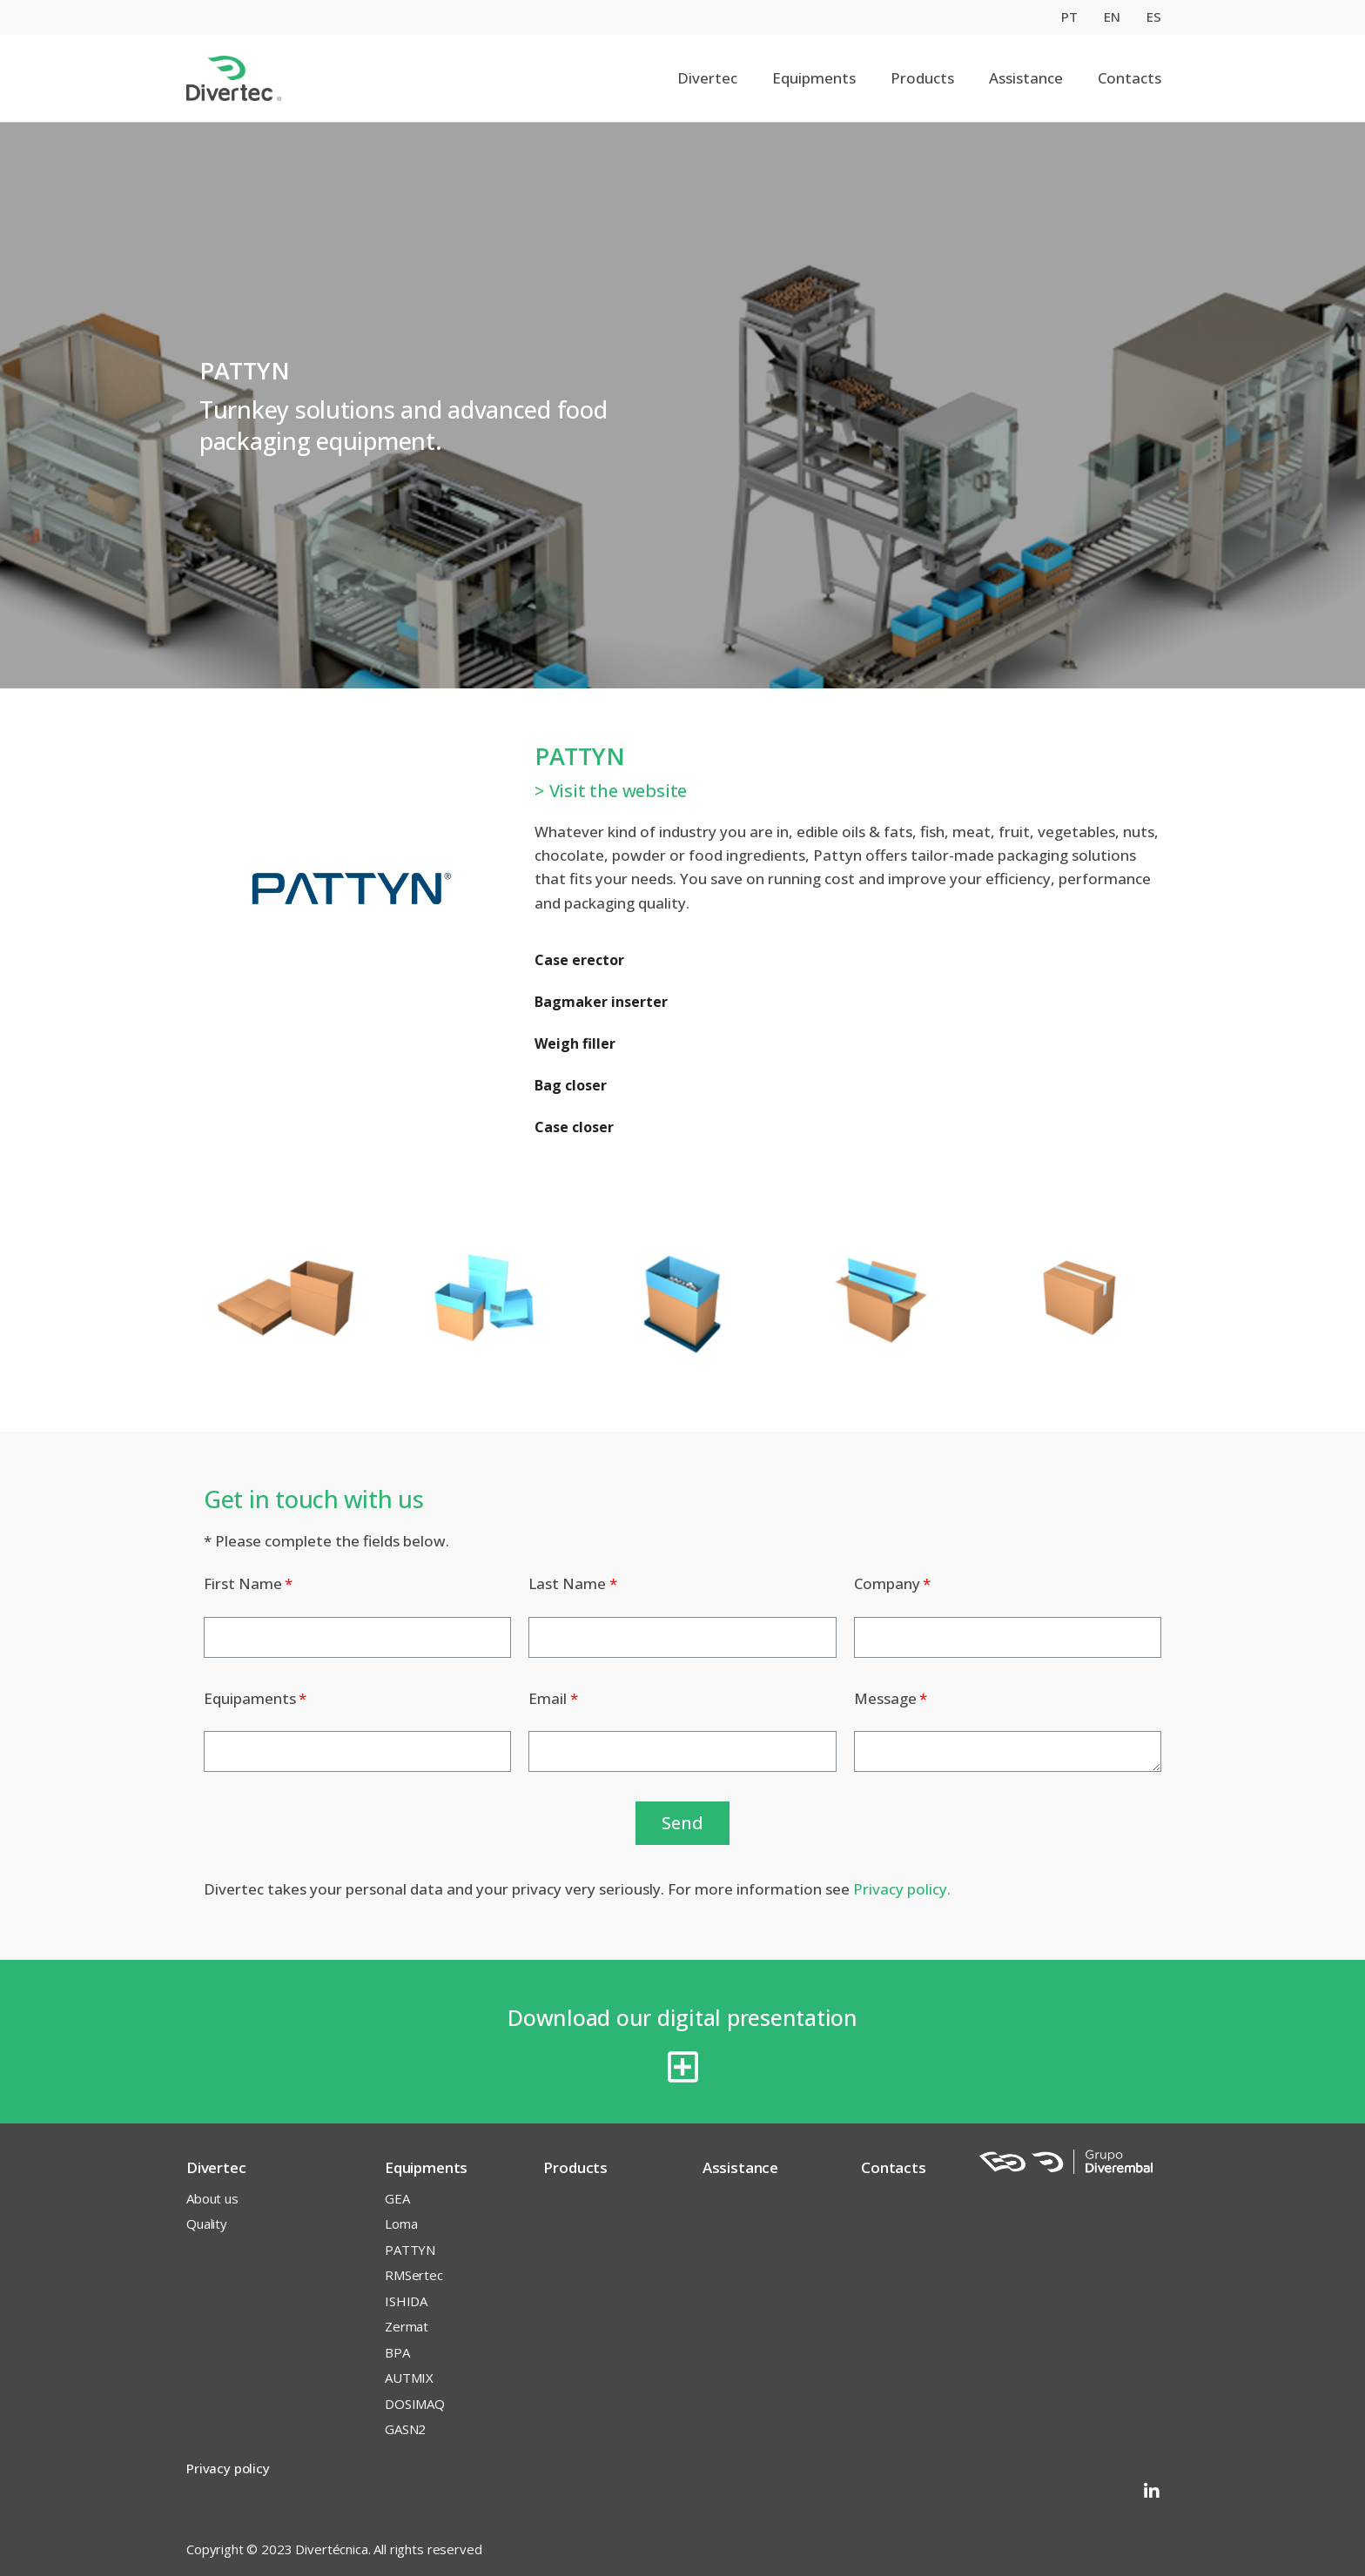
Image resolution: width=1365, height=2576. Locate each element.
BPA (397, 2352)
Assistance (1026, 78)
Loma (401, 2223)
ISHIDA (406, 2301)
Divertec (707, 78)
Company (887, 1583)
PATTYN (410, 2249)
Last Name (567, 1583)
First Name (243, 1583)
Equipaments (250, 1698)
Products (922, 78)
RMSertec (414, 2275)
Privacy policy (228, 2468)
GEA (397, 2198)
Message (885, 1698)
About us (212, 2198)
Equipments (814, 78)
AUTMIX (409, 2377)
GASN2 (405, 2429)
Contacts (1129, 78)
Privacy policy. (902, 1889)
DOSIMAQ (415, 2403)
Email (547, 1698)
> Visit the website (611, 790)
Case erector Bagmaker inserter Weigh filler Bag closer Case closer (601, 1043)
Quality (206, 2223)
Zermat (406, 2326)
